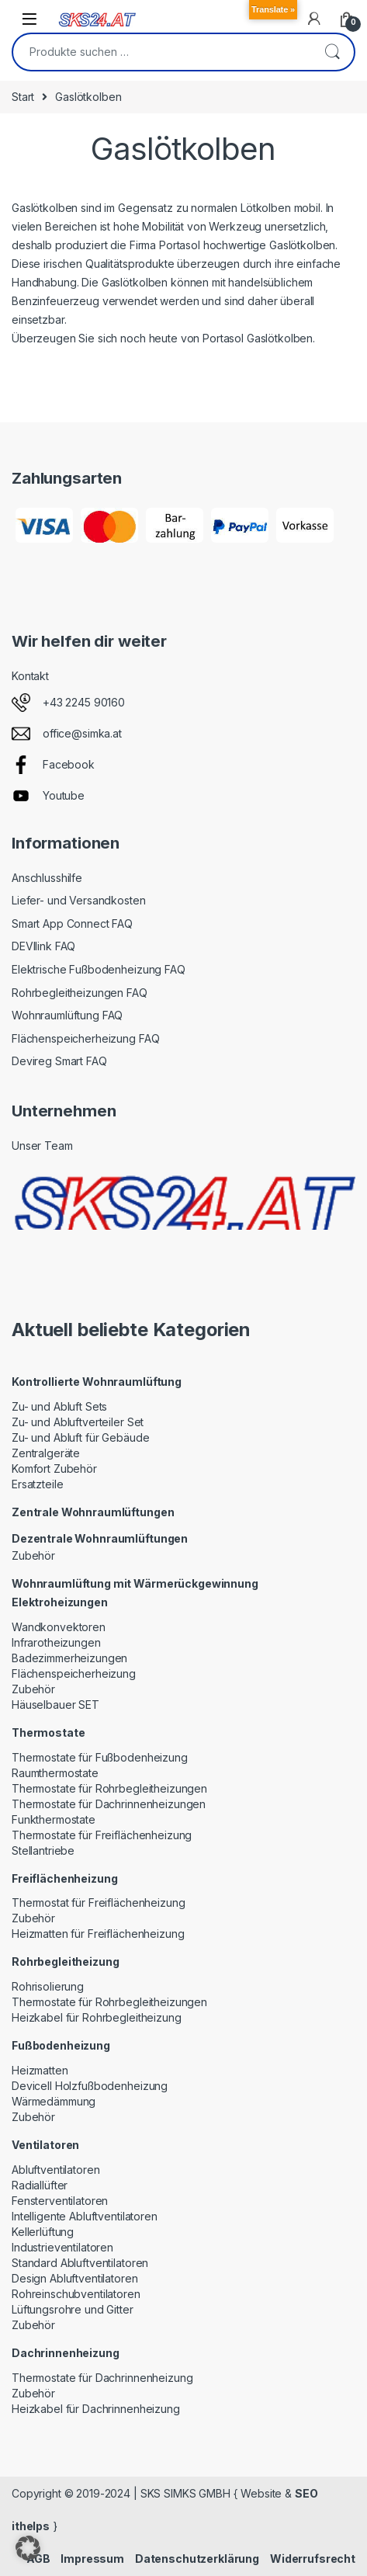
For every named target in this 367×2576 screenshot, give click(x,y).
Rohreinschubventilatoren (76, 2293)
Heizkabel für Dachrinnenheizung (96, 2408)
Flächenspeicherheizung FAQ (85, 1038)
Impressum (92, 2558)
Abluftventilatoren (55, 2169)
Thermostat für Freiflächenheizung (98, 1902)
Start (23, 96)
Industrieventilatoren (62, 2247)
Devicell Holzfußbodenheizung (90, 2085)
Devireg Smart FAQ (59, 1061)
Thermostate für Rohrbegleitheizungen (109, 1788)
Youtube (64, 795)
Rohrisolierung (48, 1986)
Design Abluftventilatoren (75, 2278)
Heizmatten (40, 2070)
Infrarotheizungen (56, 1642)
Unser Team (42, 1145)
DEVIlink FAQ (43, 946)
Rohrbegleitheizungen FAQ (79, 992)
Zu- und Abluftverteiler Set (78, 1422)
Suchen (332, 52)
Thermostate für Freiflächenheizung (102, 1835)
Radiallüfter (40, 2185)
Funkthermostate (53, 1819)
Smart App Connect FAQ (72, 923)
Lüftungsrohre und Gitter (72, 2309)
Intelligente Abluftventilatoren (85, 2216)
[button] (28, 2548)
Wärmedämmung (53, 2101)
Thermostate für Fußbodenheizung (100, 1757)
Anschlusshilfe (47, 877)
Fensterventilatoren (60, 2200)
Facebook (69, 764)
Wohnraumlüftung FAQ (67, 1015)
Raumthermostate (55, 1772)
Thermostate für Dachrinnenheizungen (109, 1803)
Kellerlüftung (43, 2231)
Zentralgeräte (46, 1453)
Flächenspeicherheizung (74, 1673)
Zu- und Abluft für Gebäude (80, 1437)
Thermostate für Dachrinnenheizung (102, 2377)
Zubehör (33, 1555)
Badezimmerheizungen (69, 1658)
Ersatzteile (37, 1484)
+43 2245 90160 (84, 702)
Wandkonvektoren (59, 1626)
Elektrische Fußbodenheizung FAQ (98, 969)
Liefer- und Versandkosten (79, 900)
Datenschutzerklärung (197, 2558)
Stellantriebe (43, 1850)
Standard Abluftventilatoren (80, 2262)
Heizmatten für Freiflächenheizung (98, 1933)
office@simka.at (82, 733)
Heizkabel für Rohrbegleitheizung (97, 2017)
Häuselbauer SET (55, 1704)
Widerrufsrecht (312, 2558)
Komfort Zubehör (54, 1468)
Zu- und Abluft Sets (59, 1406)
